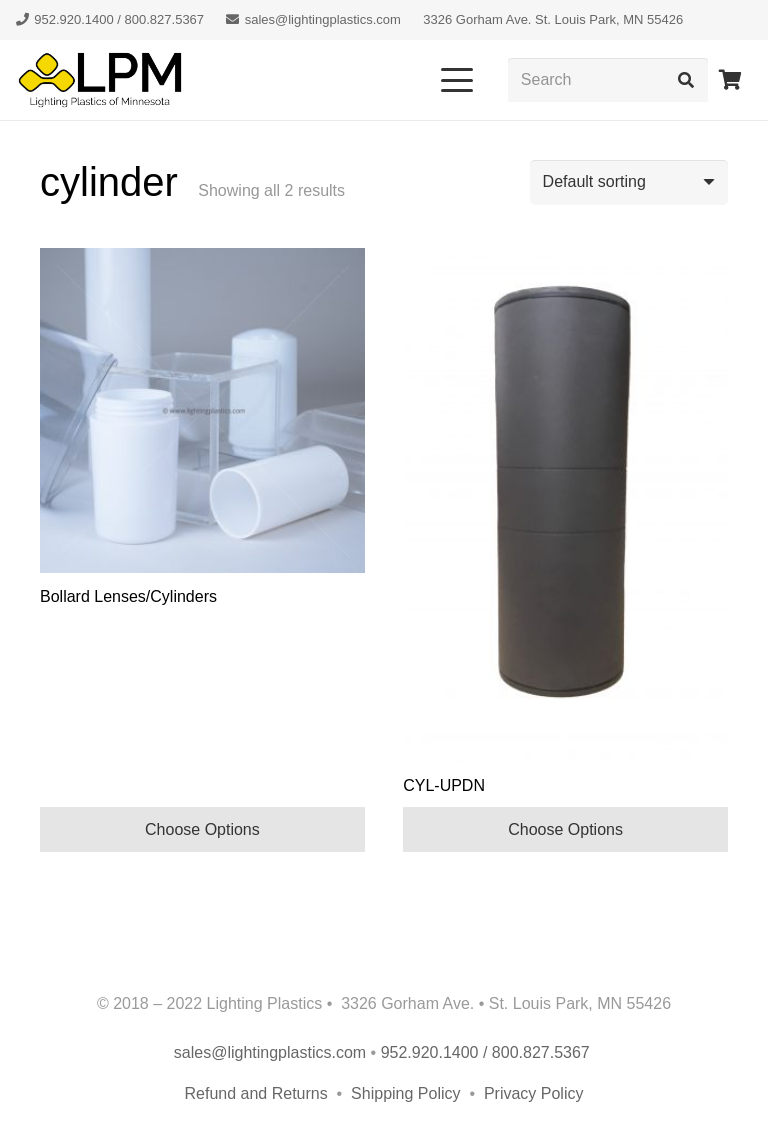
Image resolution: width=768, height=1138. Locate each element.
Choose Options (202, 829)
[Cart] (730, 80)
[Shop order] (629, 182)
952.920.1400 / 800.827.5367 (488, 1052)
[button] (457, 80)
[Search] (608, 80)
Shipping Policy (408, 1093)
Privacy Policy (534, 1093)
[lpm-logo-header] (100, 80)
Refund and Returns (256, 1093)
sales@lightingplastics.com (270, 1052)
